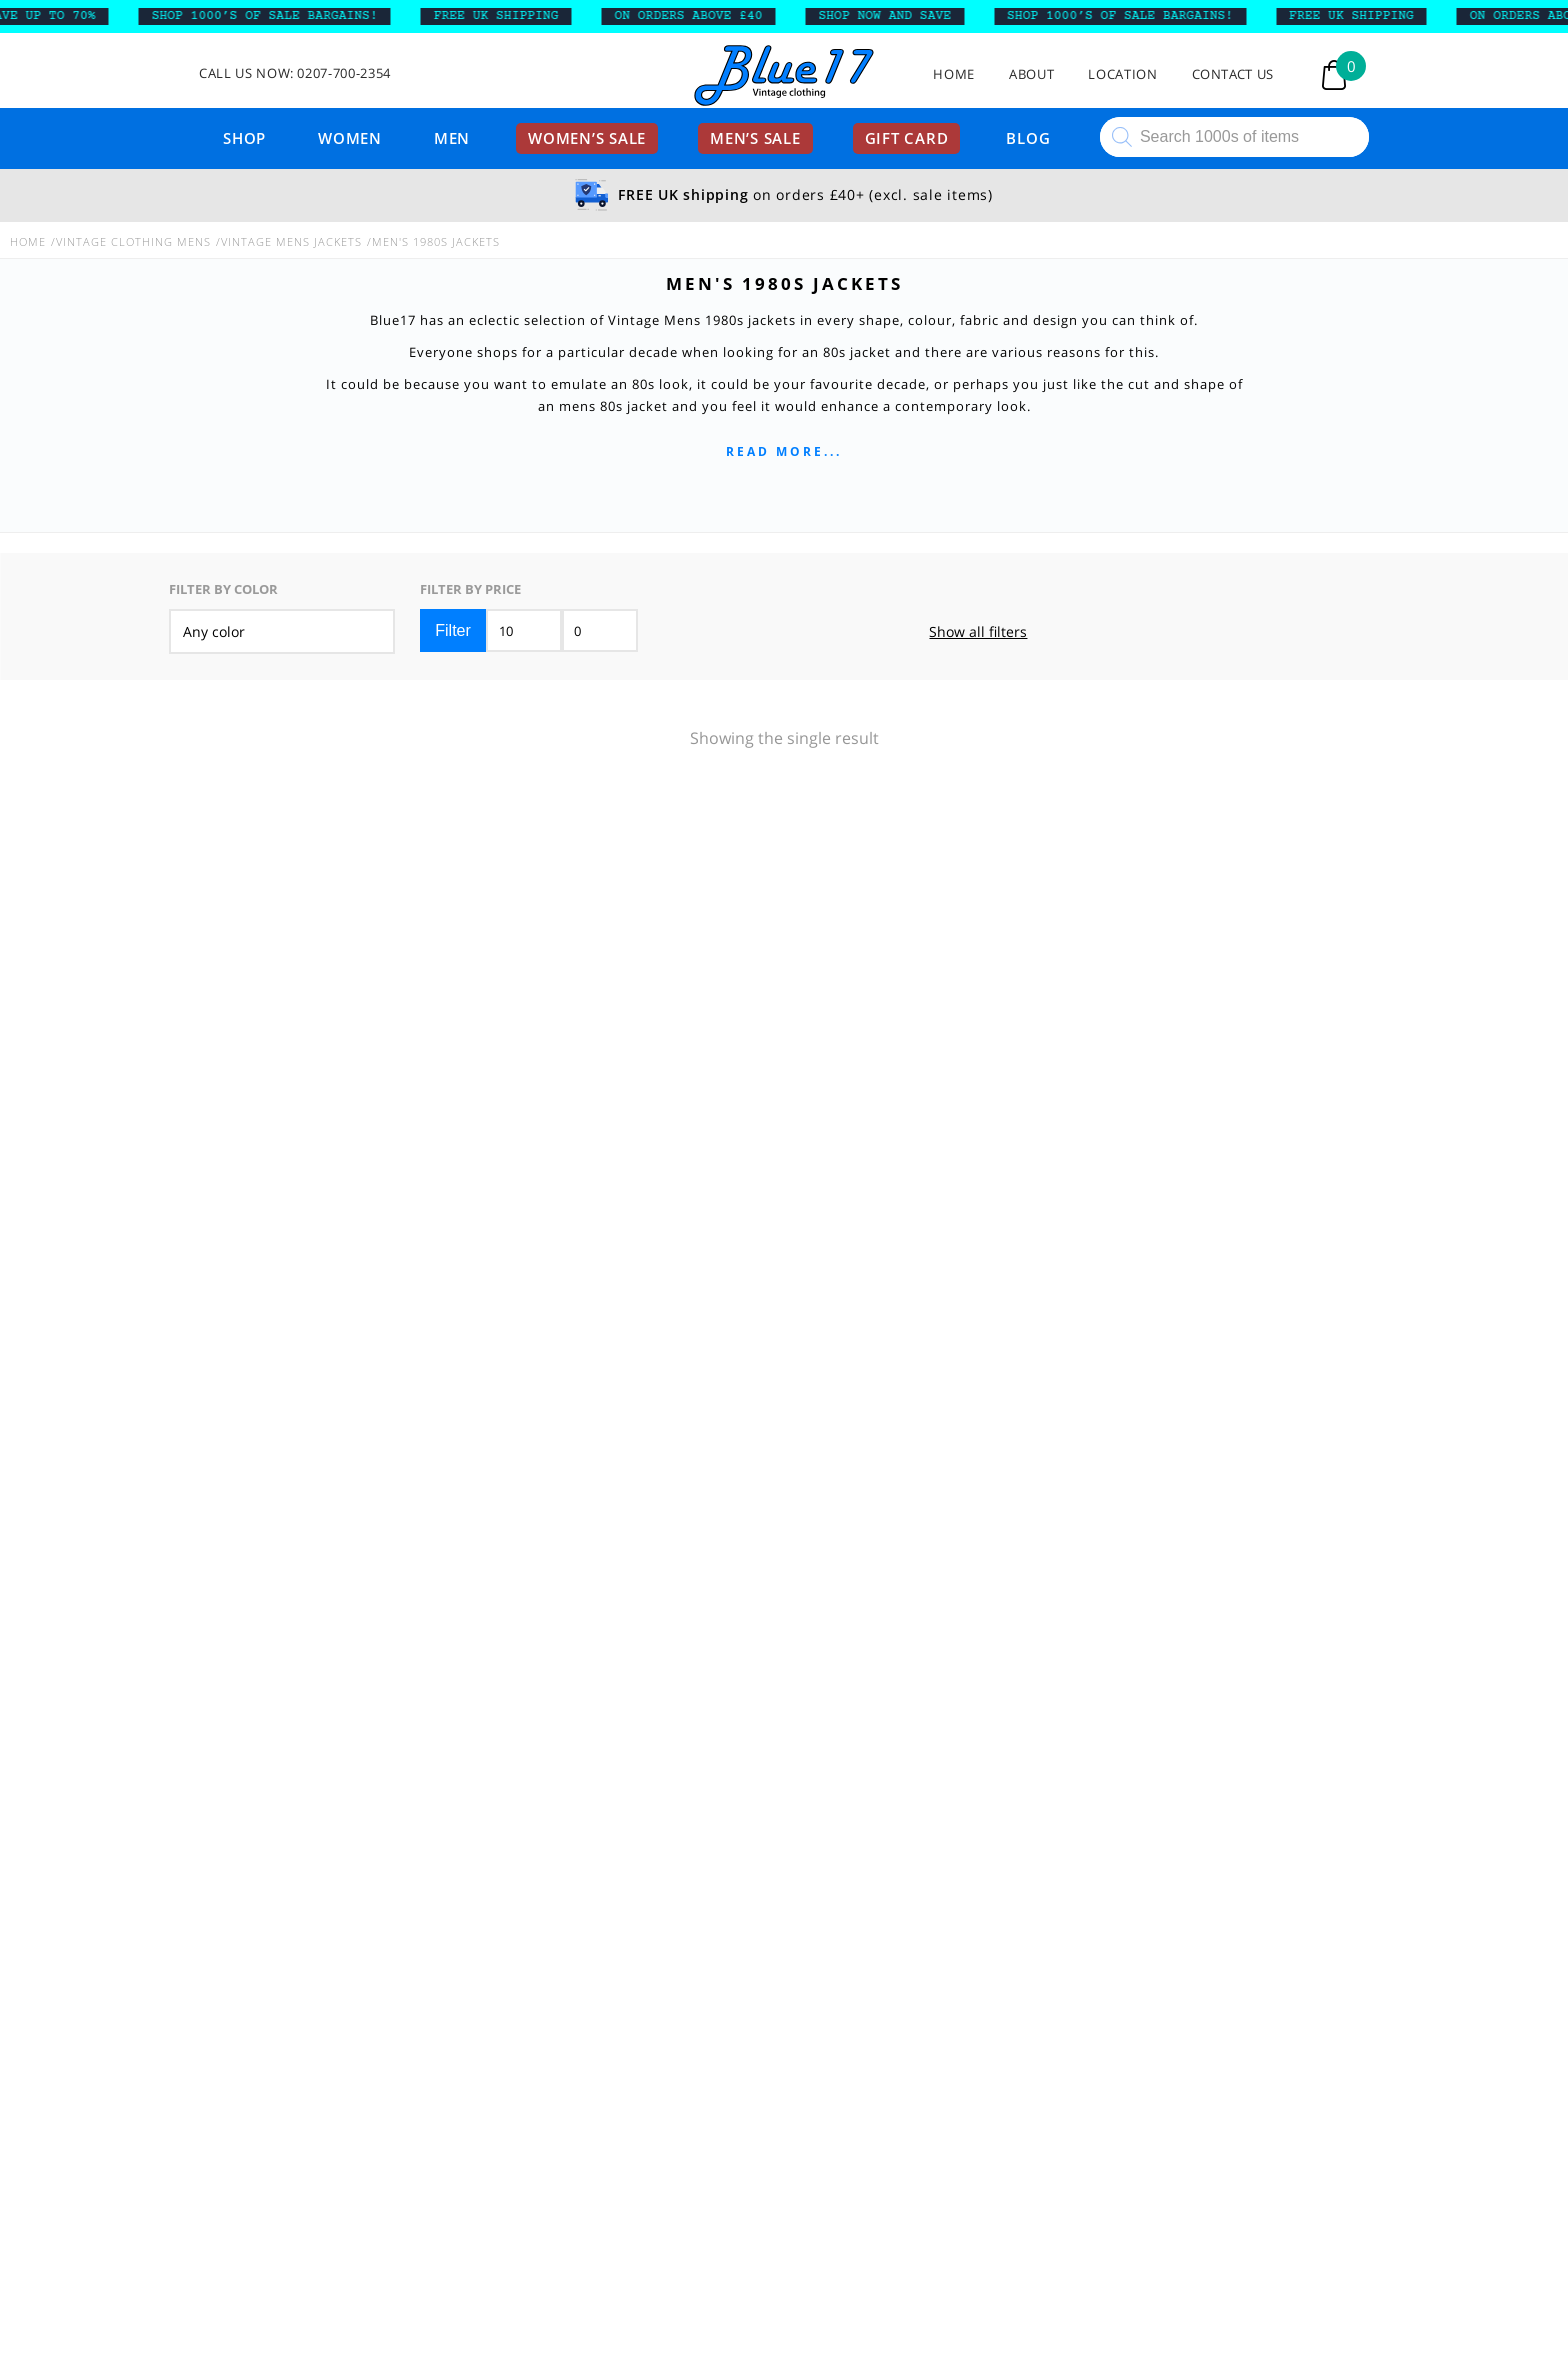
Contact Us (1233, 74)
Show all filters (978, 631)
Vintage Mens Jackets (291, 241)
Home (954, 74)
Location (1122, 74)
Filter (453, 630)
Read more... (784, 451)
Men (452, 138)
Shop (244, 138)
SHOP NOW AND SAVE (892, 16)
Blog (1028, 138)
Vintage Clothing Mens (133, 241)
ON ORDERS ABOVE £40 (696, 16)
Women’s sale (587, 138)
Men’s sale (755, 138)
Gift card (907, 138)
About (1031, 74)
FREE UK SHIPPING (503, 16)
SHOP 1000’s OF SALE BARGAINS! (272, 16)
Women (350, 138)
